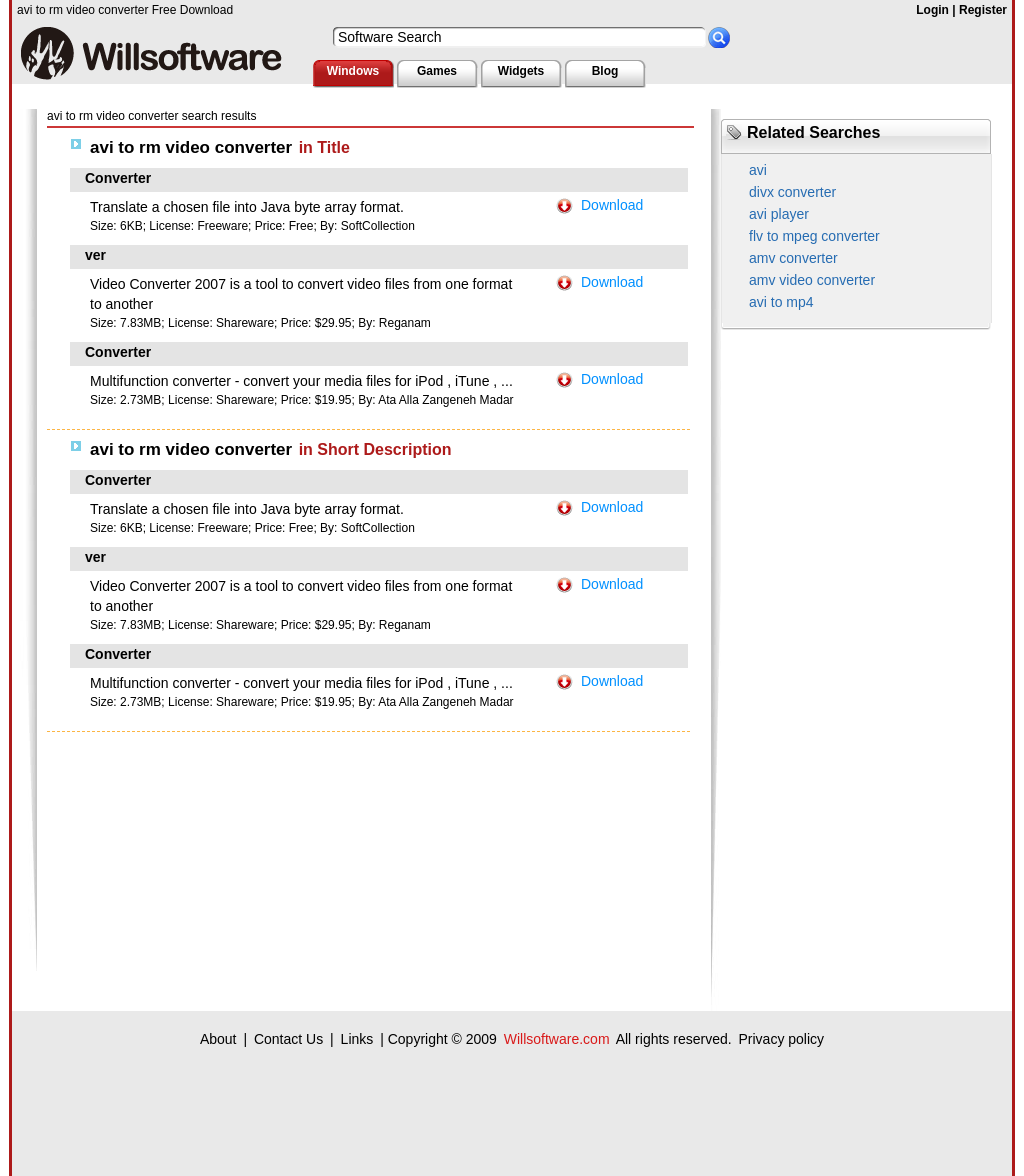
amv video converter (812, 280)
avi (758, 170)
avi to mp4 (781, 302)
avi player (779, 214)
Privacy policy (781, 1039)
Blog (605, 71)
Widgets (521, 71)
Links (357, 1039)
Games (437, 71)
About (218, 1039)
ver (95, 255)
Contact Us (288, 1039)
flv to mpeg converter (814, 236)
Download (612, 205)
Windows (353, 71)
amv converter (793, 258)
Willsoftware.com (557, 1039)
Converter (118, 178)
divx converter (792, 192)
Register (983, 10)
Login (932, 10)
